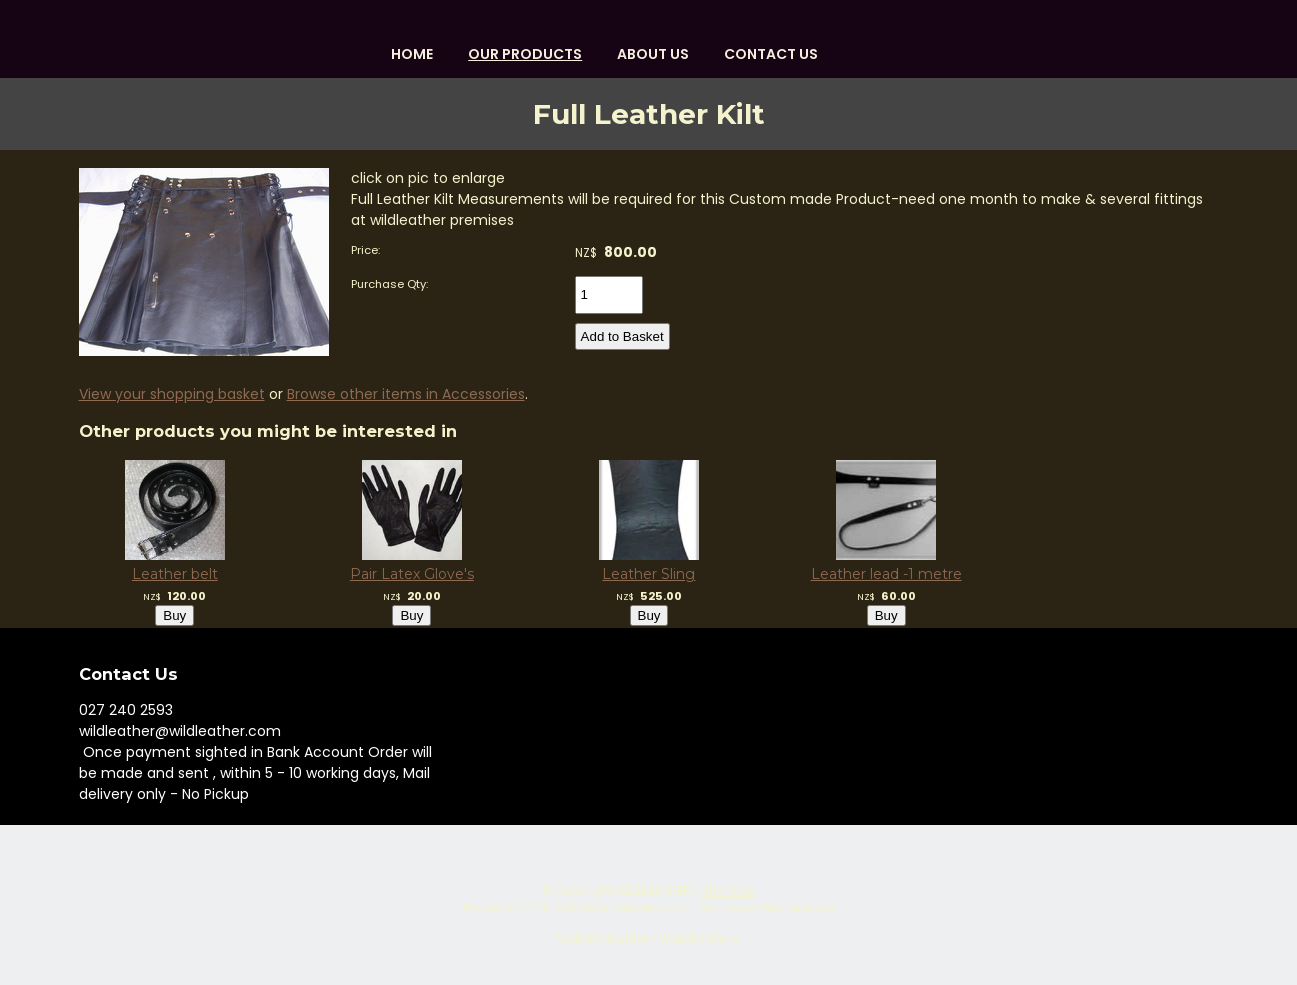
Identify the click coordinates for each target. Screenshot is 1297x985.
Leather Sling (648, 574)
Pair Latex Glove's (411, 574)
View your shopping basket (172, 394)
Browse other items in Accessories (406, 394)
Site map (728, 891)
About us (653, 54)
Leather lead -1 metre (885, 574)
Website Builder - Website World (649, 939)
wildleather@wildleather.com (180, 731)
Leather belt (174, 574)
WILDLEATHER (653, 891)
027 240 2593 (126, 710)
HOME (412, 54)
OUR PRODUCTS (525, 54)
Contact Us (771, 54)
